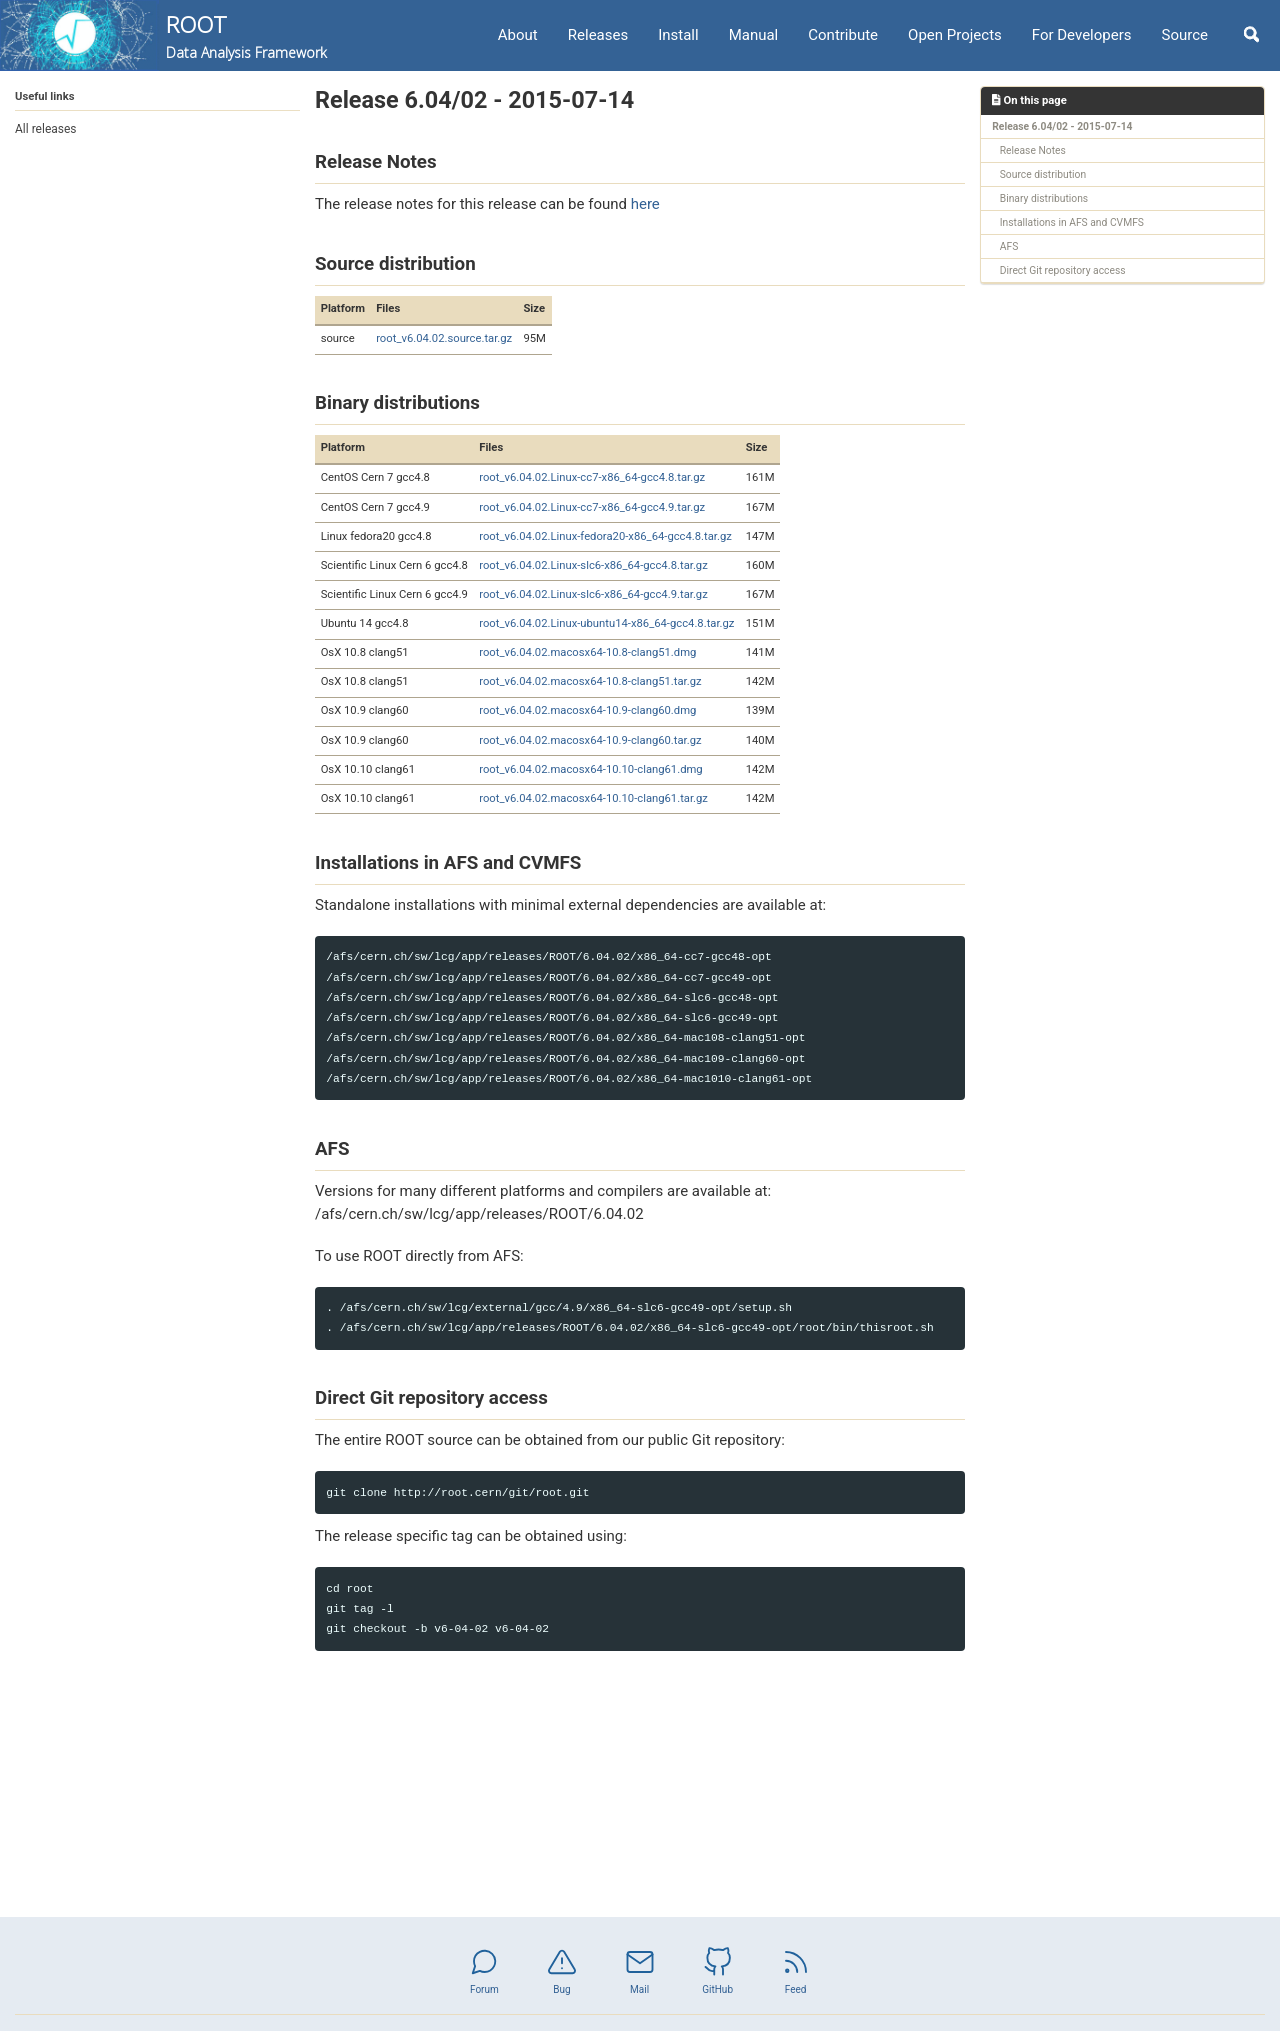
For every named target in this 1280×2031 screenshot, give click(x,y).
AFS (1009, 246)
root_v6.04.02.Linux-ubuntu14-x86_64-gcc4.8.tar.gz (606, 623)
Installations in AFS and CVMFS (1072, 222)
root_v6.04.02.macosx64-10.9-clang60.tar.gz (590, 740)
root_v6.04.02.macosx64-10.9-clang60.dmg (587, 710)
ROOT (246, 36)
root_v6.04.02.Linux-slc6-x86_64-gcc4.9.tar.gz (593, 594)
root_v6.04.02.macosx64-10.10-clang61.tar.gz (593, 798)
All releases (46, 129)
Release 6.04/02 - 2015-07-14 (1062, 126)
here (645, 204)
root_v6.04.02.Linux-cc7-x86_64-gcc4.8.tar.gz (592, 477)
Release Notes (1033, 150)
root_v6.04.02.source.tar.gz (444, 338)
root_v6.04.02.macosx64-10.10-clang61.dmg (590, 769)
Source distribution (1043, 174)
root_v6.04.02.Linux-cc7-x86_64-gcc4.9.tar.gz (592, 507)
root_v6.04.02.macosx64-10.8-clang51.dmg (587, 652)
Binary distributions (1044, 198)
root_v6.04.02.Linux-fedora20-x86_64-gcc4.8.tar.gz (605, 536)
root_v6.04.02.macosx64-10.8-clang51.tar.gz (590, 681)
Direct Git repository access (1063, 270)
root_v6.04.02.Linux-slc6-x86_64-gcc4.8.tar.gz (593, 565)
